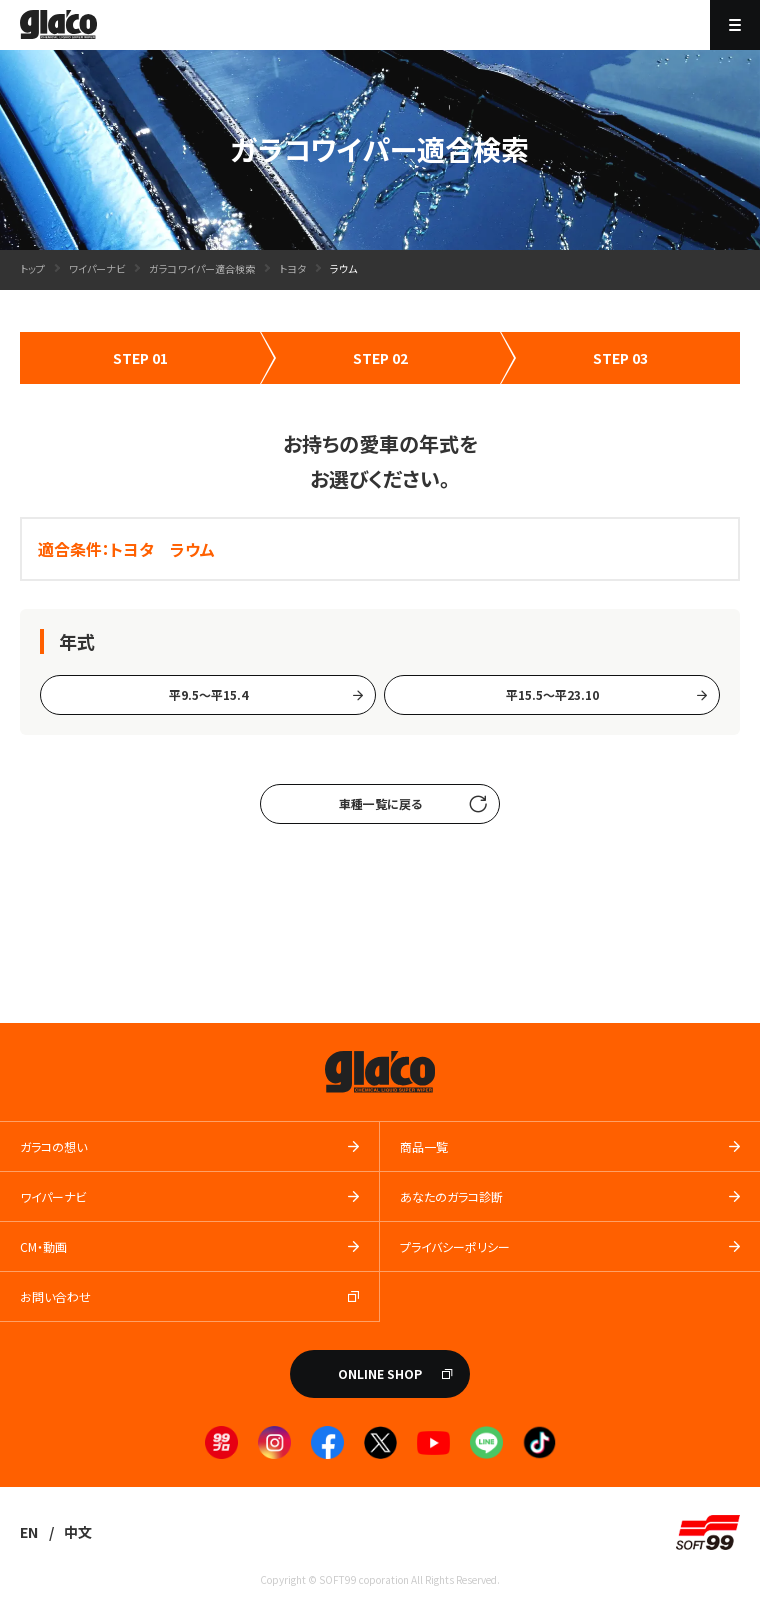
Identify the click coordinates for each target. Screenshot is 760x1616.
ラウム (343, 268)
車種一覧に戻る (380, 803)
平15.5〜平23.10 (552, 694)
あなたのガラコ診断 (451, 1196)
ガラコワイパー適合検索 (202, 268)
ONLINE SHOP (380, 1373)
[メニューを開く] (735, 25)
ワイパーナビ (97, 268)
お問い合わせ (55, 1296)
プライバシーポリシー (455, 1246)
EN (29, 1532)
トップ (32, 268)
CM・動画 (43, 1246)
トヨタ (292, 268)
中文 (78, 1532)
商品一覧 (424, 1146)
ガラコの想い (53, 1146)
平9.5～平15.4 (208, 694)
